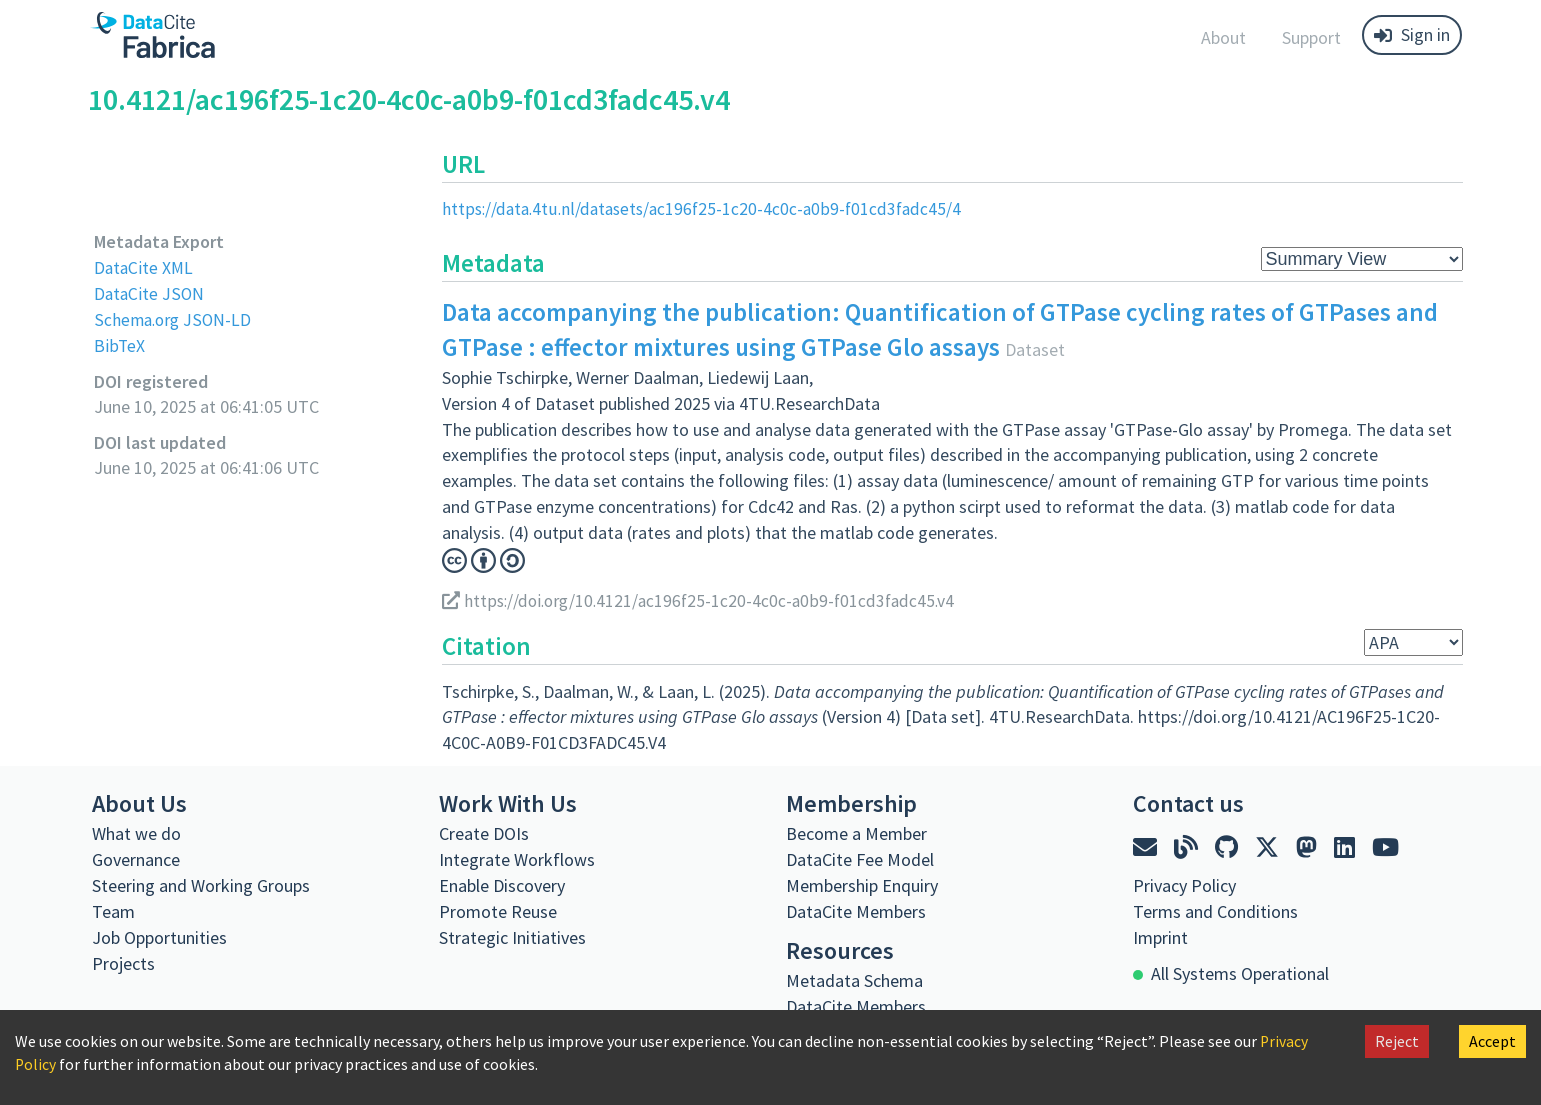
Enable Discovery (502, 884)
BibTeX (119, 344)
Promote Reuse (498, 910)
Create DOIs (484, 832)
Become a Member (856, 832)
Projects (123, 962)
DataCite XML (145, 267)
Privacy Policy (1184, 884)
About (1223, 37)
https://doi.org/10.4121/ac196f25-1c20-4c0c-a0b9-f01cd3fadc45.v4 (704, 600)
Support (1311, 37)
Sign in (1412, 34)
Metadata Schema (854, 979)
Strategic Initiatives (512, 936)
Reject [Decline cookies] (1397, 1041)
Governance (136, 858)
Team (113, 910)
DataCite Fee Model (860, 858)
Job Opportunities (159, 936)
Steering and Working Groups (201, 884)
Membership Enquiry (862, 884)
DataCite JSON (150, 292)
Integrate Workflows (517, 858)
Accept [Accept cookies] (1492, 1041)
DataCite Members (856, 910)
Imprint (1160, 936)
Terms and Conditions (1215, 910)
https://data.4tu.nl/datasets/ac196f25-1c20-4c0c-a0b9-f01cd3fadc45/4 (707, 208)
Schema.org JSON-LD (174, 318)
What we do (136, 832)
